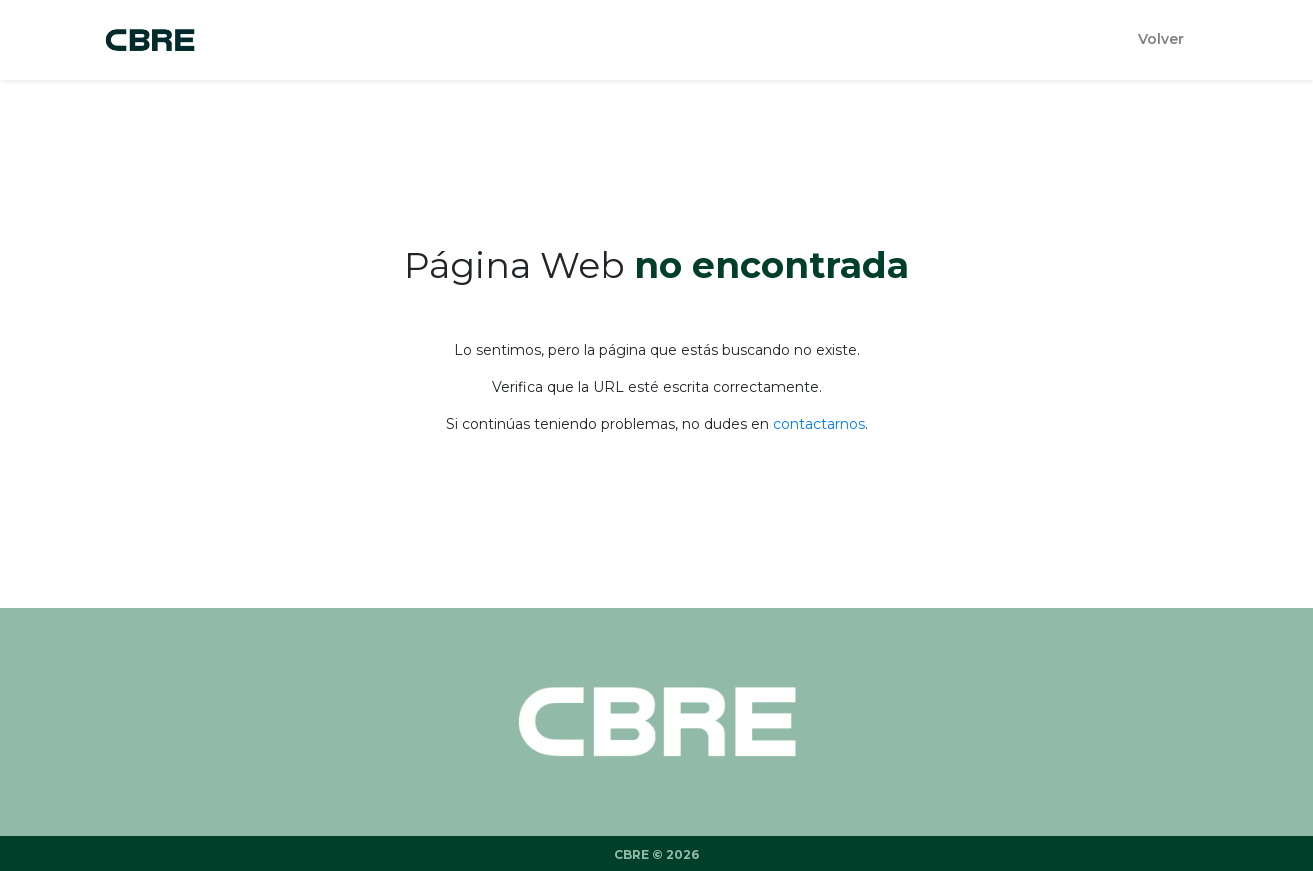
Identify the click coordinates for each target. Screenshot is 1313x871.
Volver (1161, 39)
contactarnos (819, 424)
